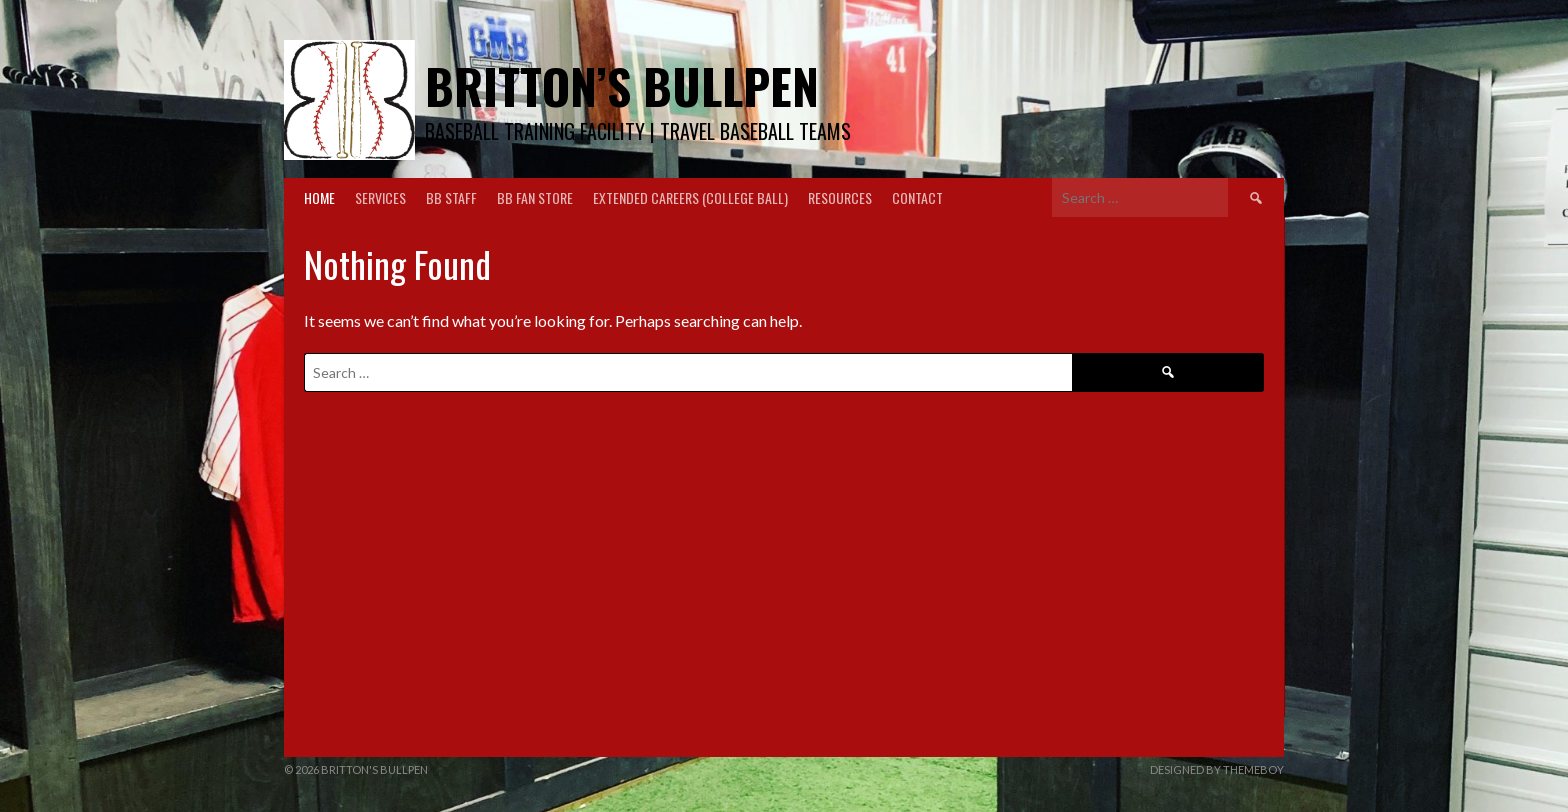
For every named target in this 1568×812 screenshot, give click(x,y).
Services (380, 197)
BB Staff (451, 197)
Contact (917, 197)
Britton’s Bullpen (622, 85)
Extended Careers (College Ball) (690, 197)
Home (319, 197)
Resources (840, 197)
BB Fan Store (535, 197)
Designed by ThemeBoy (1217, 769)
